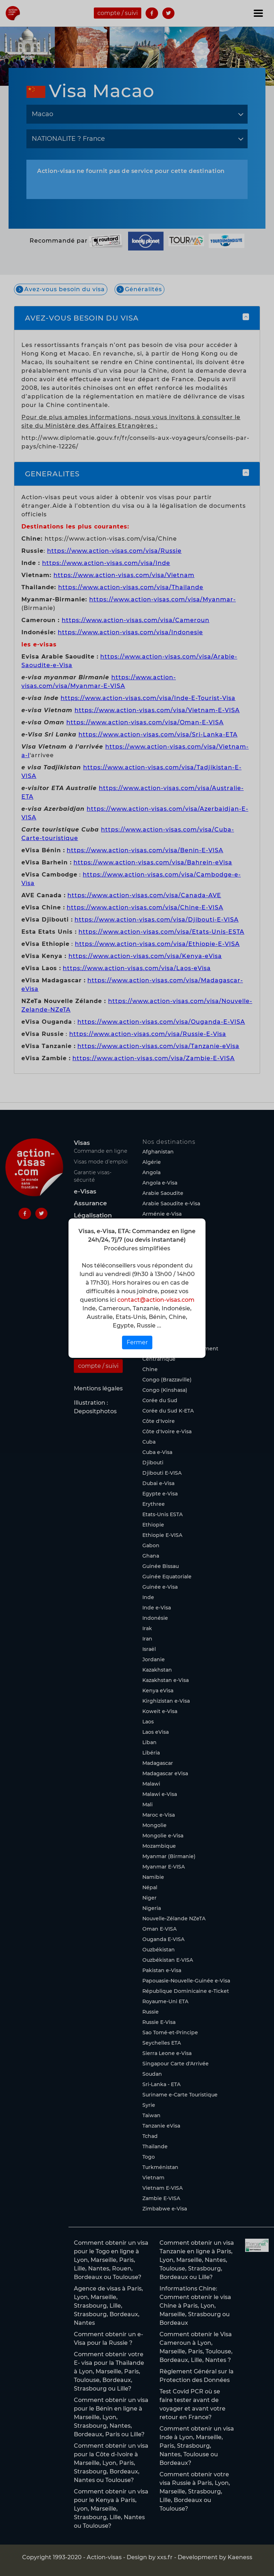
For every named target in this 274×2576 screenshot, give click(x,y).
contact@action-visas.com (155, 1299)
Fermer (137, 1342)
